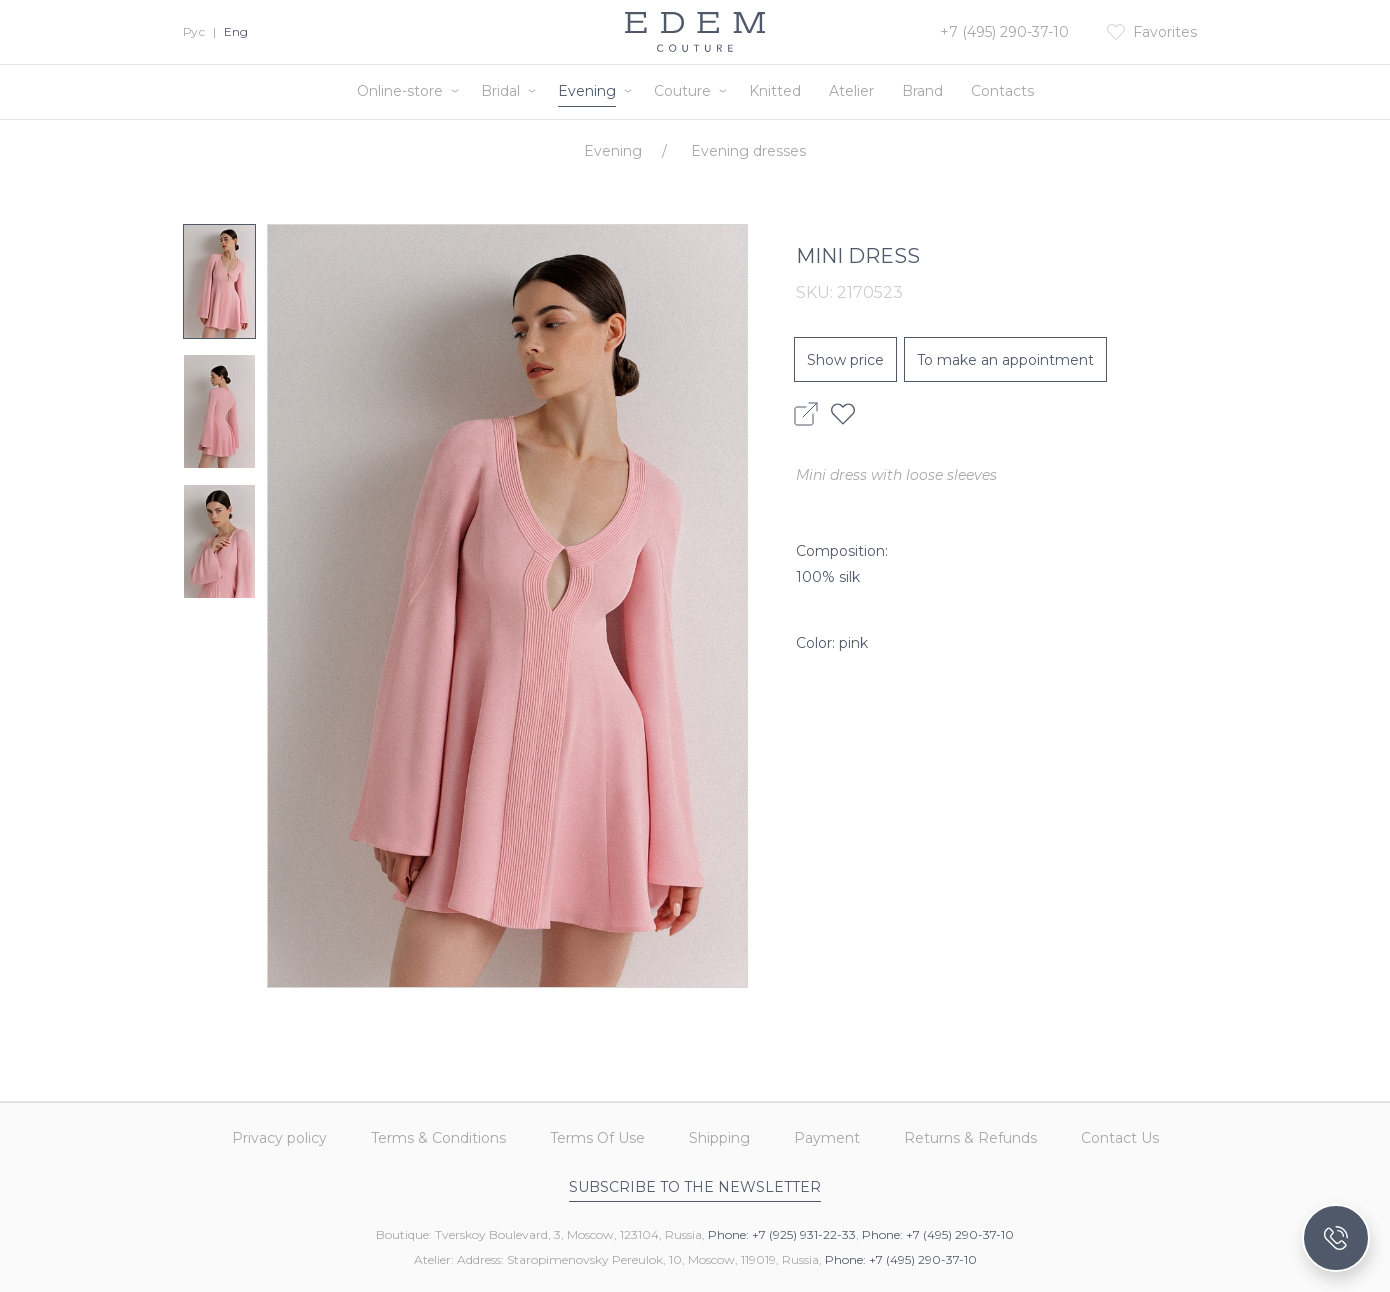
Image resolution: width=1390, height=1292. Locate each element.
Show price (845, 360)
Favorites (1165, 32)
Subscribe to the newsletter (695, 1187)
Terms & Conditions (438, 1138)
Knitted (775, 91)
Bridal (500, 91)
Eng (236, 31)
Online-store (400, 91)
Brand (922, 91)
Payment (827, 1138)
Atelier (851, 91)
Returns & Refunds (970, 1138)
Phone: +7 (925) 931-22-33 (782, 1234)
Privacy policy (279, 1138)
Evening (587, 91)
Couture (682, 91)
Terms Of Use (597, 1138)
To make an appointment (1005, 360)
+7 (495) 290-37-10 (1004, 32)
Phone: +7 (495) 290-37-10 (938, 1234)
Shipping (719, 1138)
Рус (194, 31)
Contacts (1002, 91)
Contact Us (1120, 1138)
